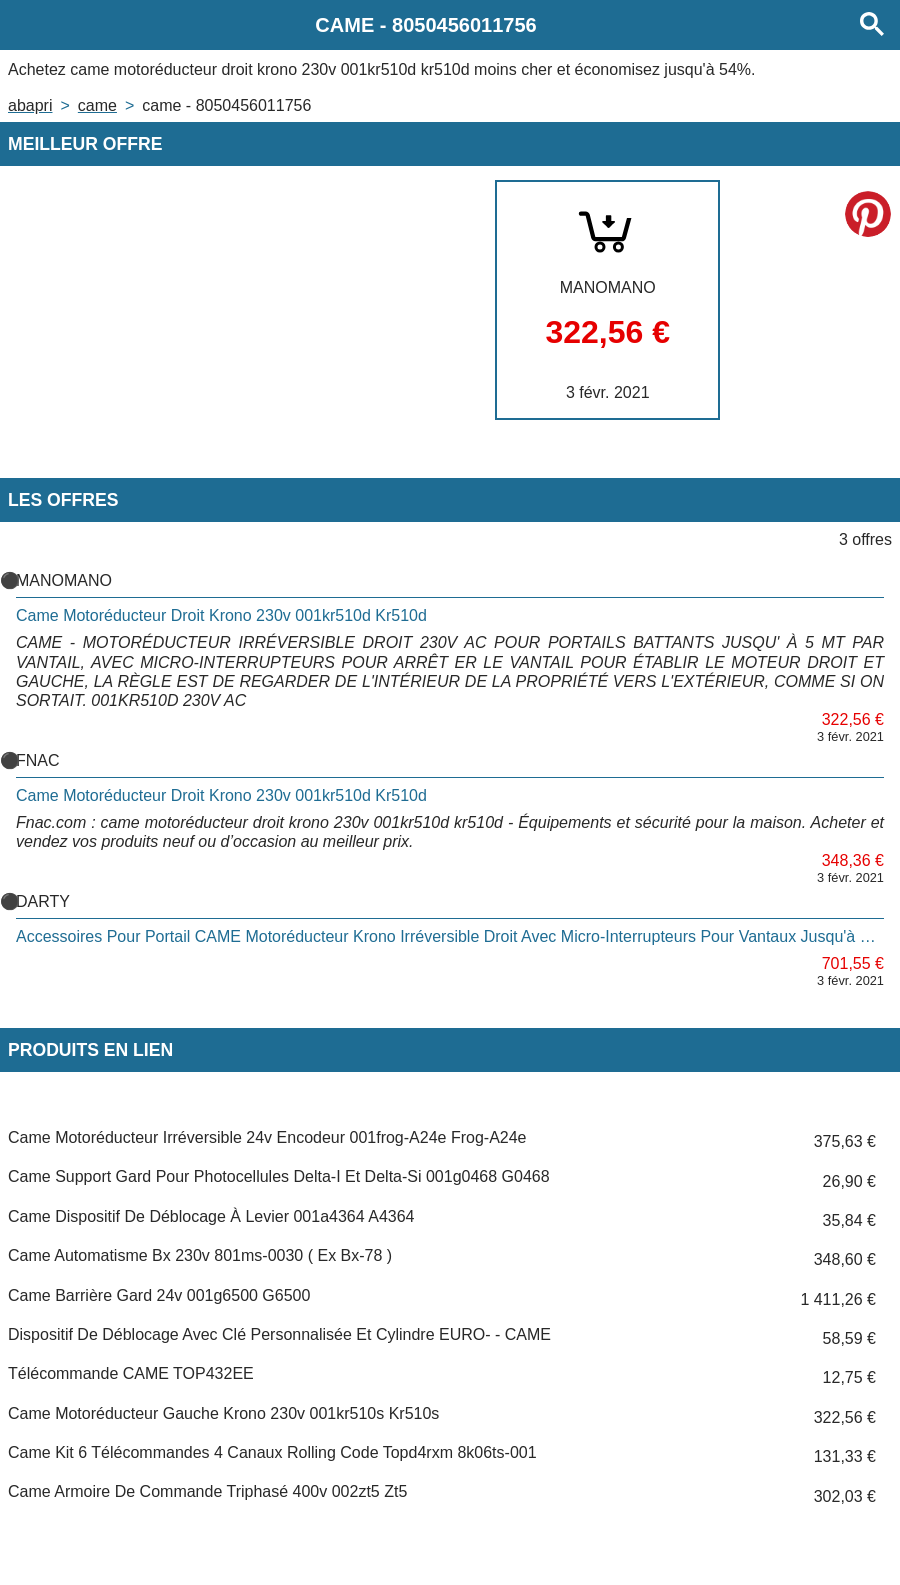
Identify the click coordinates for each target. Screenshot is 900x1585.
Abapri (30, 105)
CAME (97, 105)
